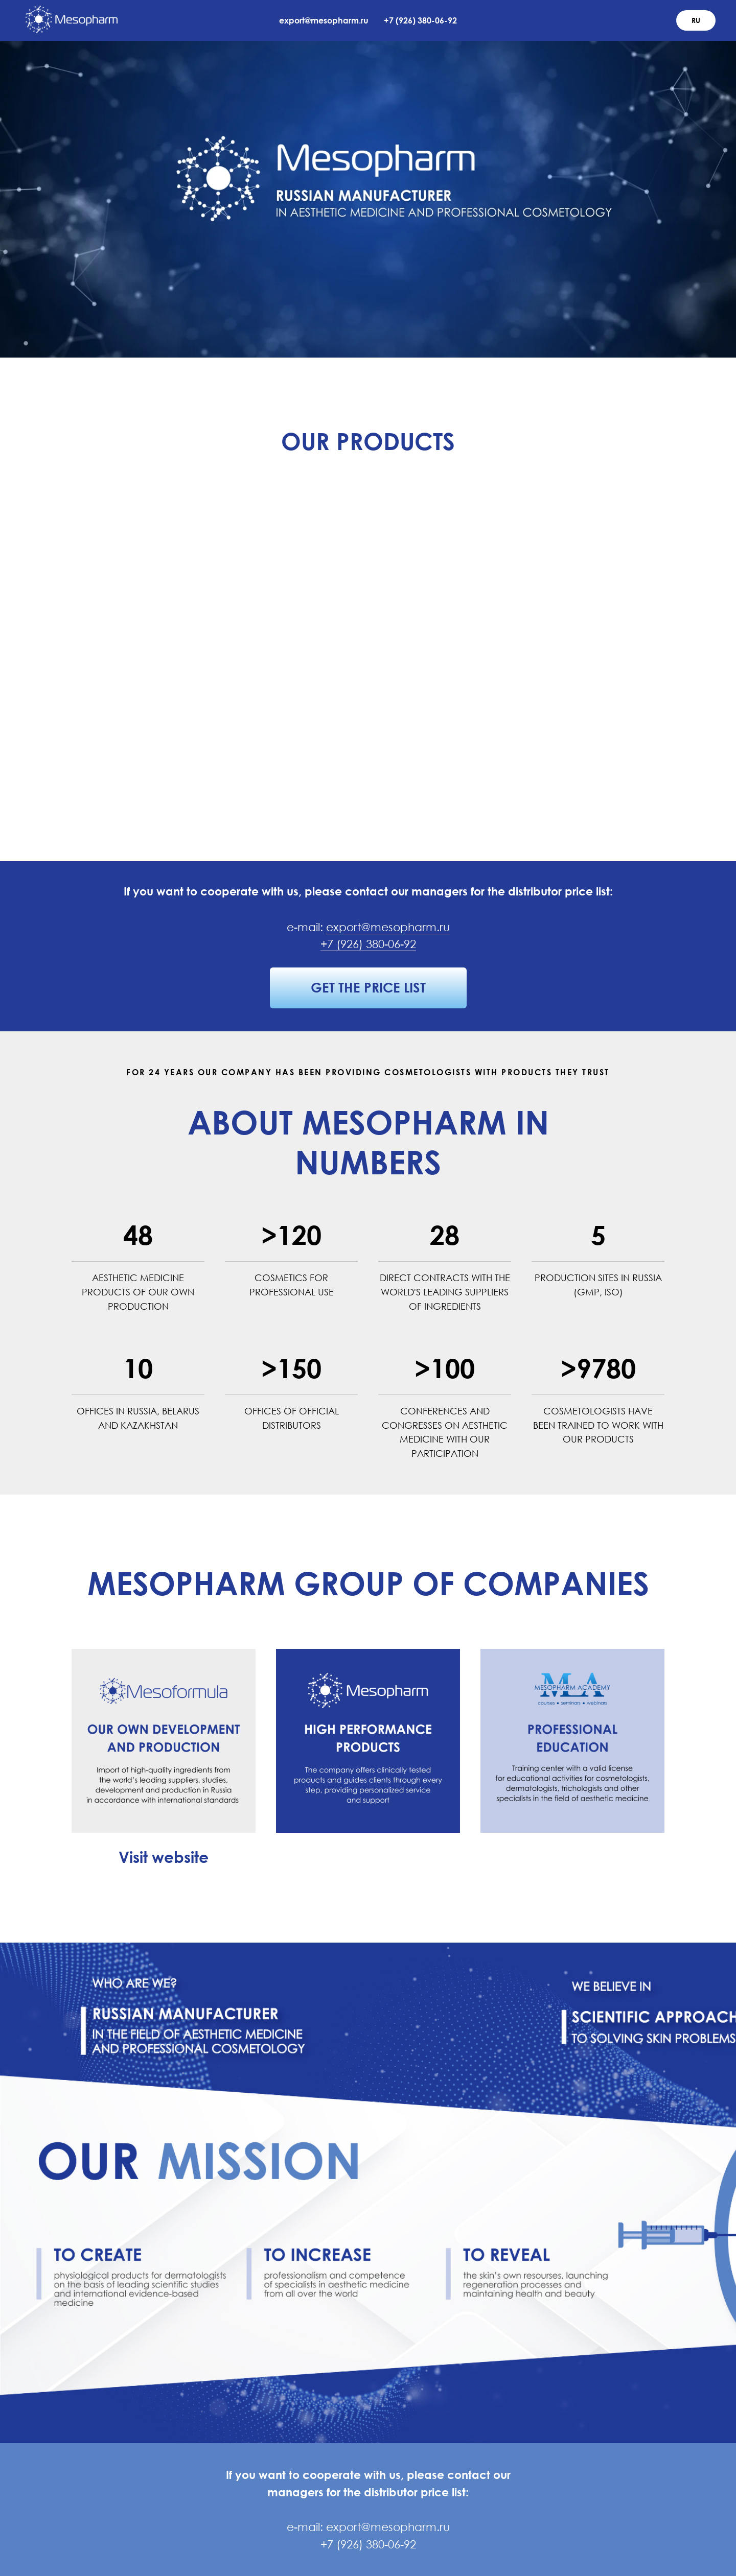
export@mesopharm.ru (324, 20)
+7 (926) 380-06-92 (420, 20)
